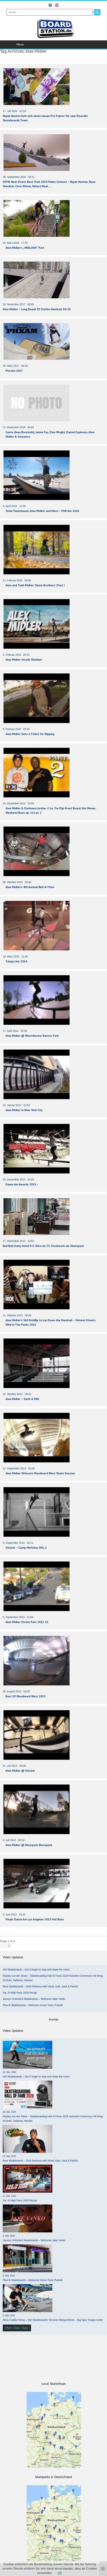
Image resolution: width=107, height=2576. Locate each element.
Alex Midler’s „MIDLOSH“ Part (25, 247)
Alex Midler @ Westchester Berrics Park (32, 1035)
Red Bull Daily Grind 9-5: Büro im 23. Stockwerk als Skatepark (43, 1246)
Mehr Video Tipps (17, 2327)
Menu (53, 44)
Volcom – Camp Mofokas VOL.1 (26, 1547)
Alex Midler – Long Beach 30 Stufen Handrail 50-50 (36, 309)
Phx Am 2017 (14, 370)
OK (60, 2573)
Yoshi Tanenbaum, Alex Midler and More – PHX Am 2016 (42, 511)
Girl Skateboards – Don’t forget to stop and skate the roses (36, 1969)
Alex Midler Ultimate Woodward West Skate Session (40, 1473)
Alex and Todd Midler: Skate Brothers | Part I (35, 585)
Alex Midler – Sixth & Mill (22, 1399)
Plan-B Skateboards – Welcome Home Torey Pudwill (33, 2005)
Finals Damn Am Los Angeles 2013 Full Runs (35, 1919)
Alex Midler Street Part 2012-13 (27, 1622)
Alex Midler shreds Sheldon (24, 659)
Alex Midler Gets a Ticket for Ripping (30, 734)
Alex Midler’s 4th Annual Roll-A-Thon (30, 887)
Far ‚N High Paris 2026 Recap (20, 1992)
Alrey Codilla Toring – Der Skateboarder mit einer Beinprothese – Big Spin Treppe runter (53, 2319)
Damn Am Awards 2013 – (22, 1184)
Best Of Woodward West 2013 (25, 1696)
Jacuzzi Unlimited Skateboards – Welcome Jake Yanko (34, 1998)
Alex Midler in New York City (24, 1110)
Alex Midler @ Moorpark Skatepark (29, 1845)
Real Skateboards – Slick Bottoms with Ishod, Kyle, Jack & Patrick (40, 1986)
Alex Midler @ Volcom (20, 1770)
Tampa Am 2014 (16, 961)
